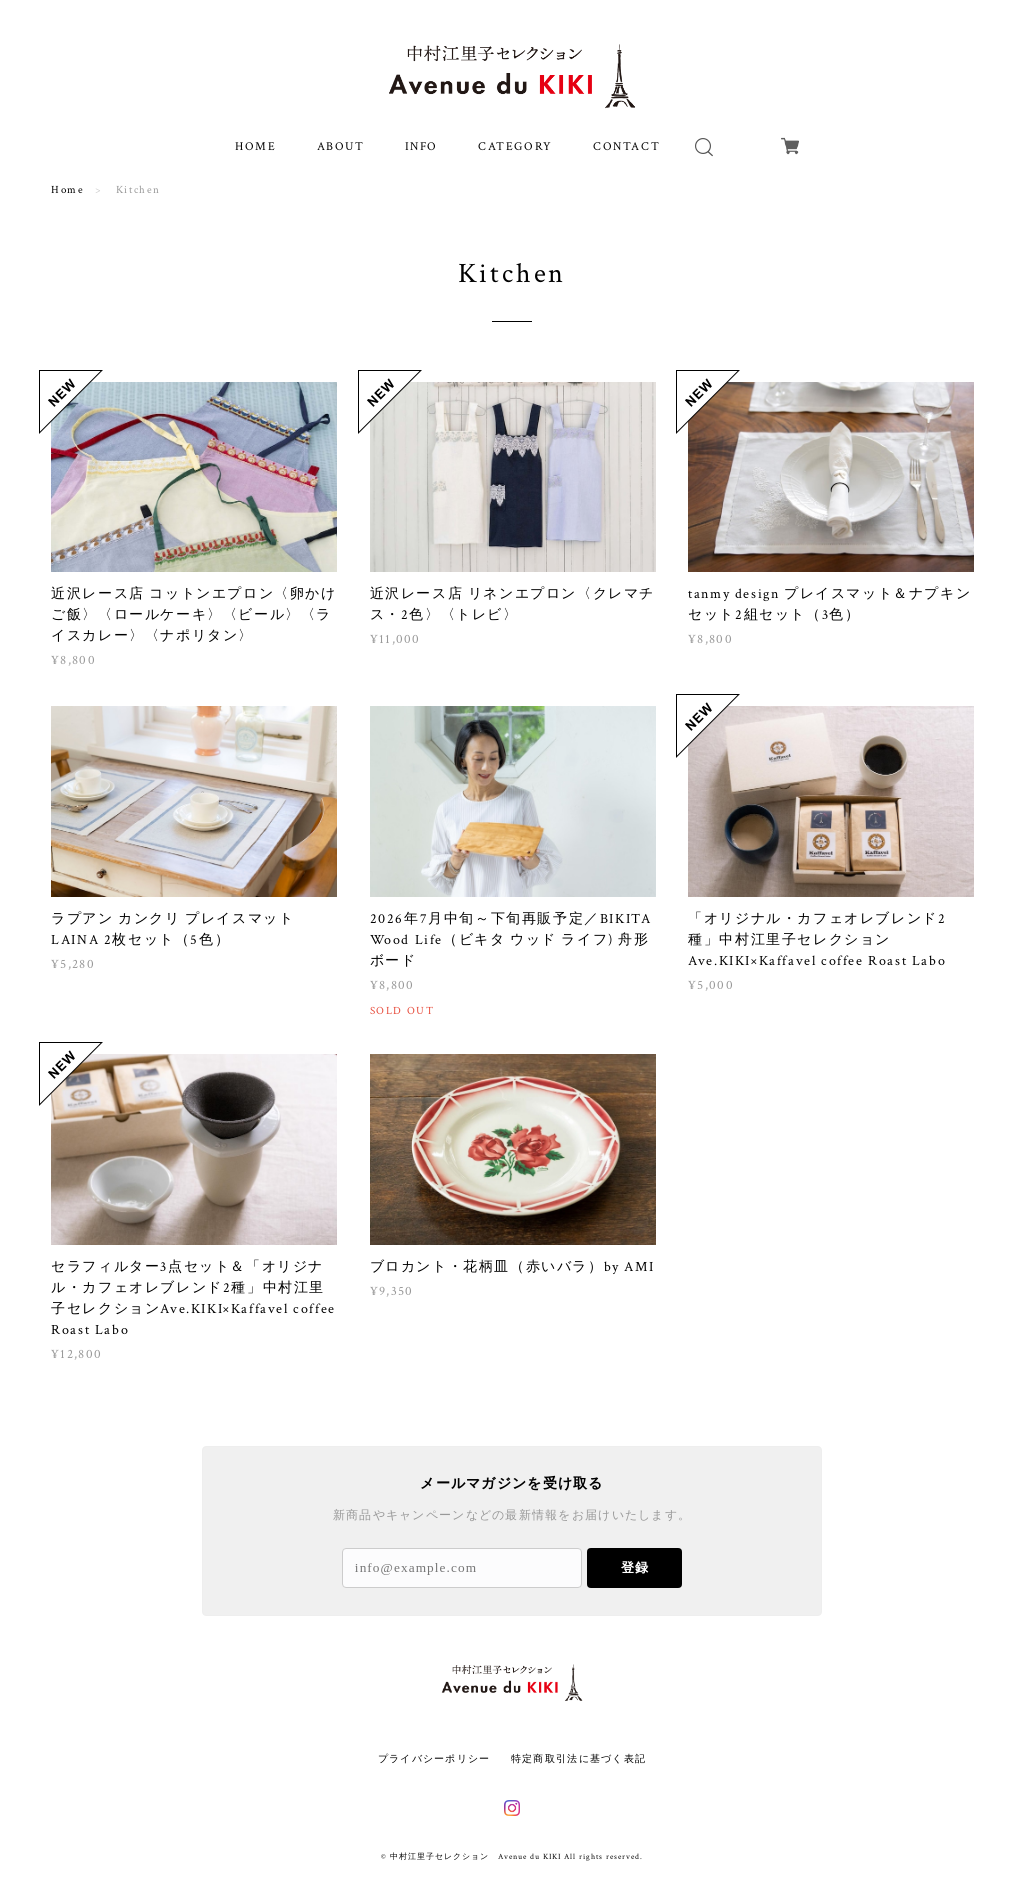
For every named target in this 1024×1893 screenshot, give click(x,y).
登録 (635, 1567)
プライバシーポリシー (434, 1758)
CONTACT (626, 146)
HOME (255, 146)
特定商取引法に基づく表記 (578, 1758)
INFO (421, 146)
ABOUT (341, 146)
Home (67, 190)
